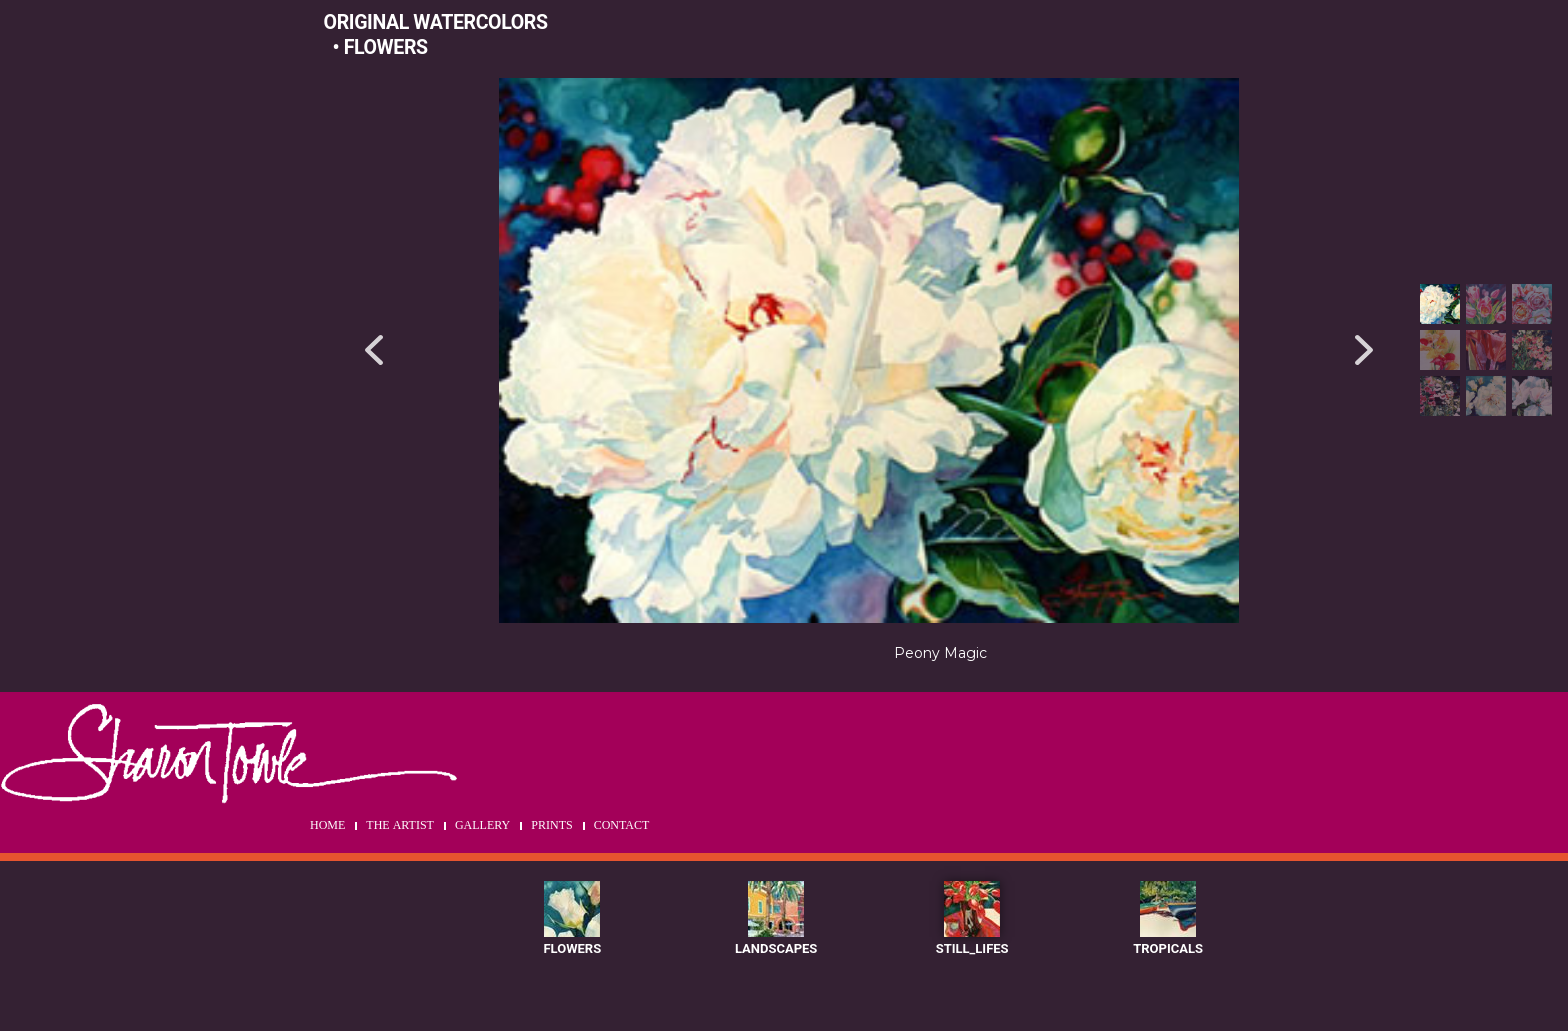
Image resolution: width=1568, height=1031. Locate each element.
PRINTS (551, 826)
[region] (941, 380)
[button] (374, 350)
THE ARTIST (400, 826)
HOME (327, 826)
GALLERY (482, 826)
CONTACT (622, 826)
